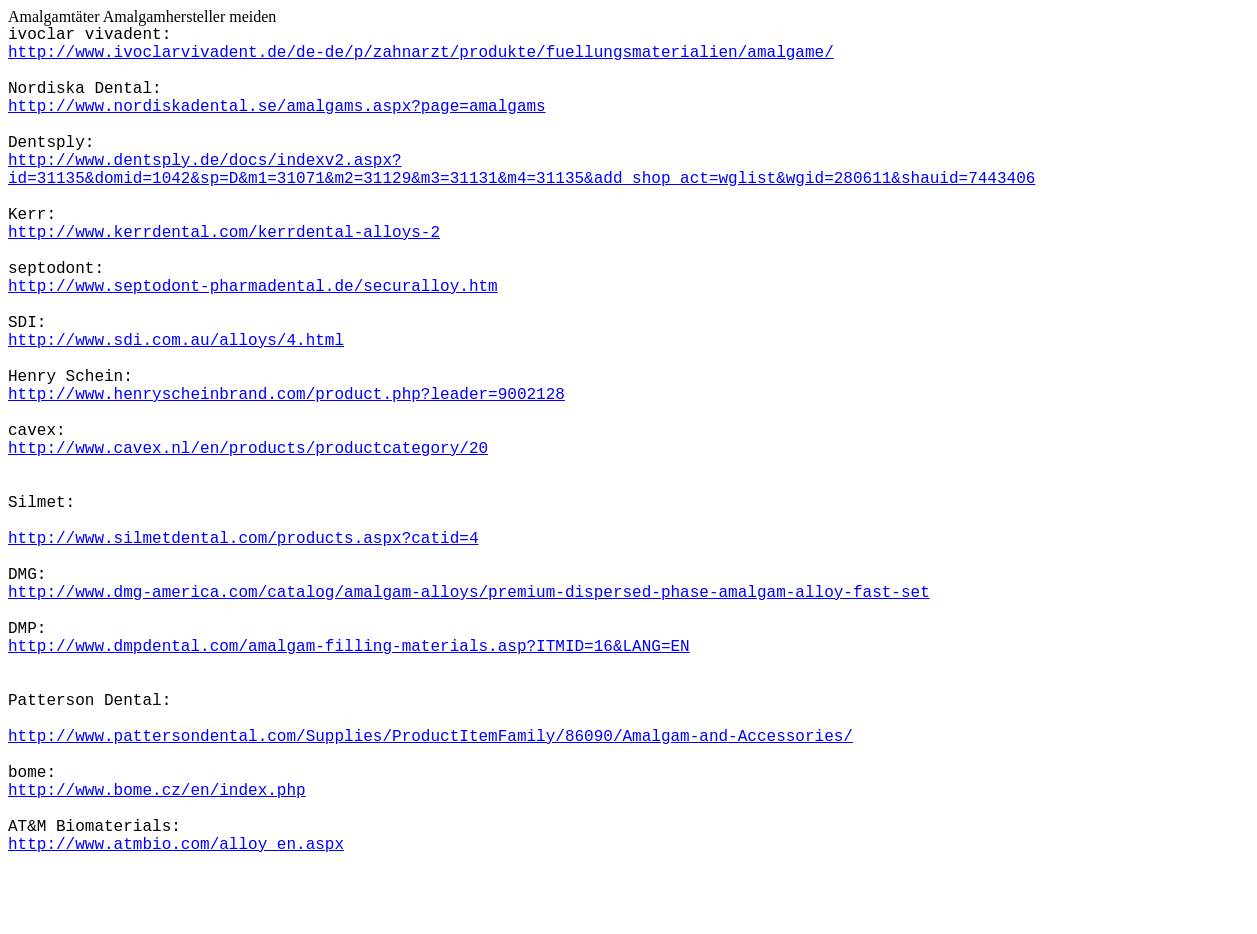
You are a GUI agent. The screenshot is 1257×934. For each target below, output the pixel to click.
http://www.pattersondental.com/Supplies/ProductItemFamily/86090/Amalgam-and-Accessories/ (430, 737)
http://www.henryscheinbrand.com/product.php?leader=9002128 (286, 395)
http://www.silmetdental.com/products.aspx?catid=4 (243, 539)
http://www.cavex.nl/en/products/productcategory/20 (248, 449)
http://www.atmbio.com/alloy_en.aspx (176, 845)
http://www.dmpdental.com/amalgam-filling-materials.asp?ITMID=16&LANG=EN (349, 647)
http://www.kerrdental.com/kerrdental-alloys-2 (224, 233)
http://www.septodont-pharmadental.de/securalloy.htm (253, 287)
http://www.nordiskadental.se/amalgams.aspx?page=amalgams (277, 107)
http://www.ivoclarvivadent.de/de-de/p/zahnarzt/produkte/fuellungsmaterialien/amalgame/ (421, 53)
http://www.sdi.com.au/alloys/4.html (176, 341)
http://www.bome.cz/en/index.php (157, 791)
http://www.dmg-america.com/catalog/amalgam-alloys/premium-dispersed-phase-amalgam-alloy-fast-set (469, 593)
